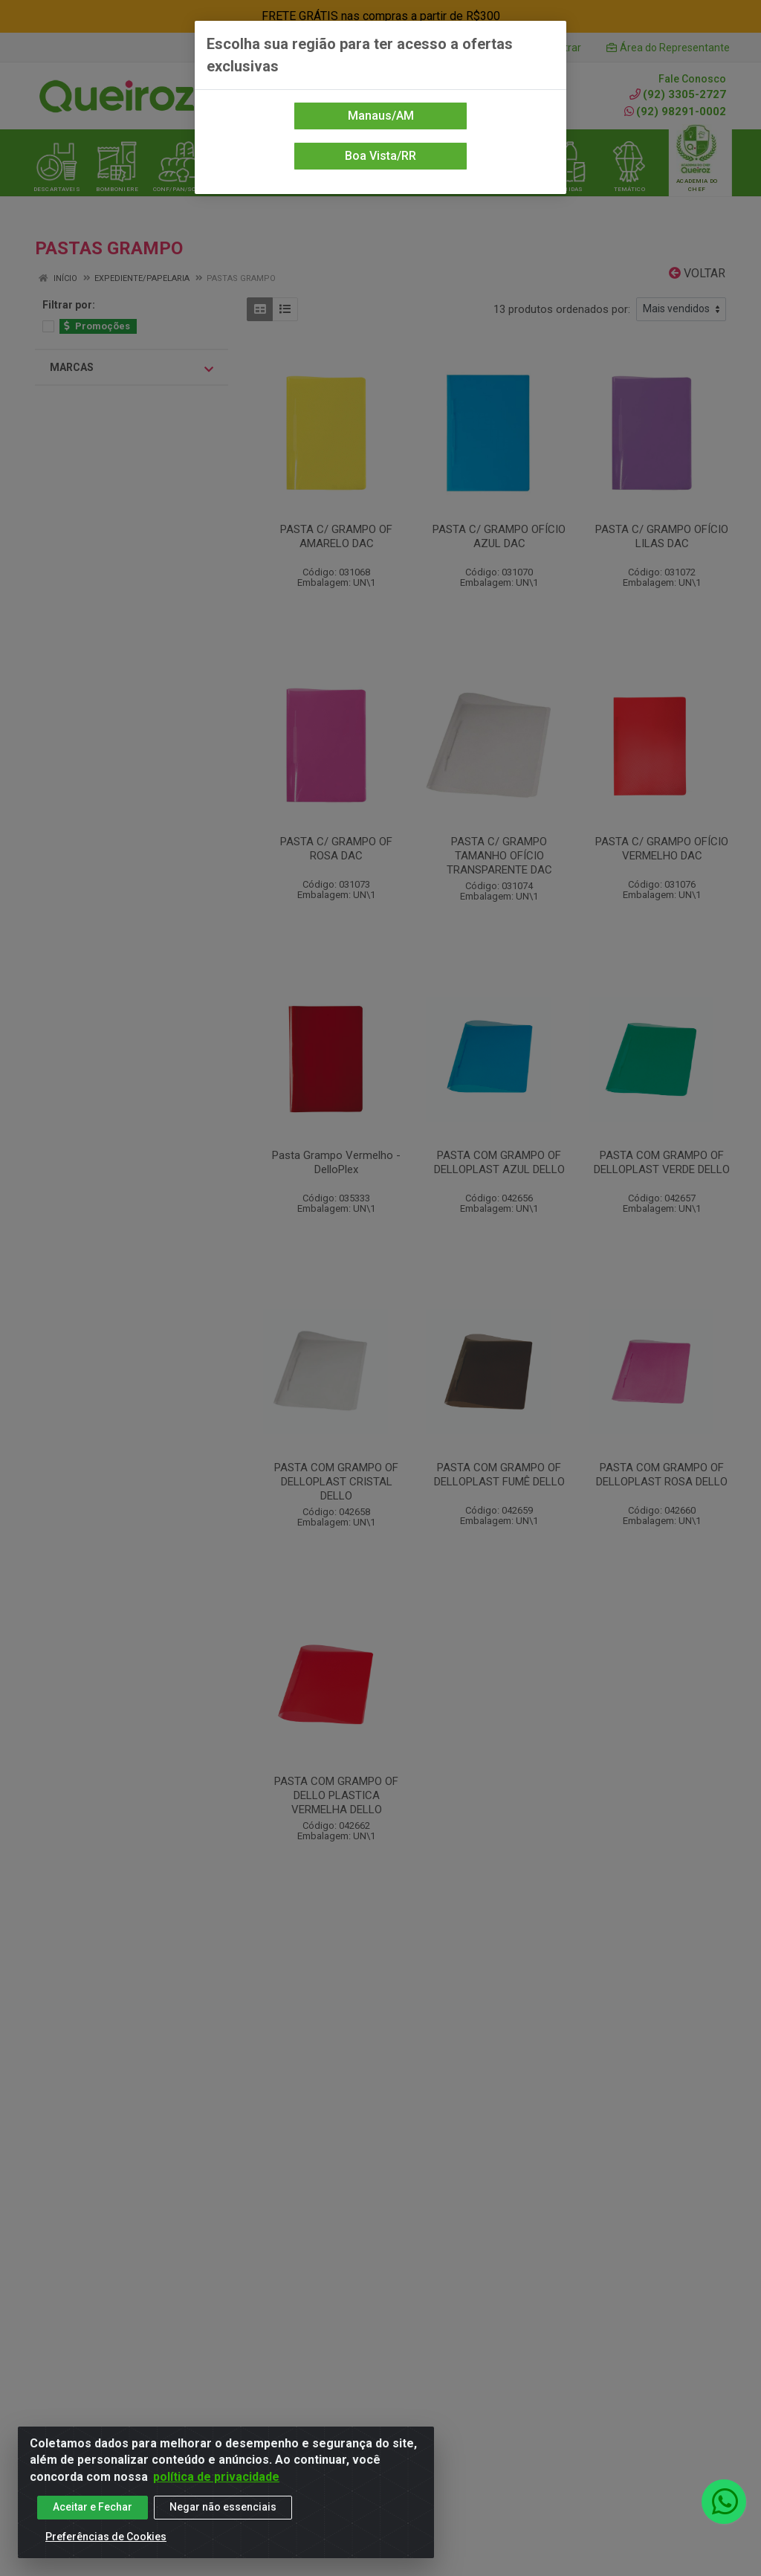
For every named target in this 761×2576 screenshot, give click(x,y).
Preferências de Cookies (105, 2537)
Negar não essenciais (222, 2507)
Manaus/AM (381, 116)
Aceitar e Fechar (92, 2507)
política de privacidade (216, 2477)
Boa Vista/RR (380, 156)
